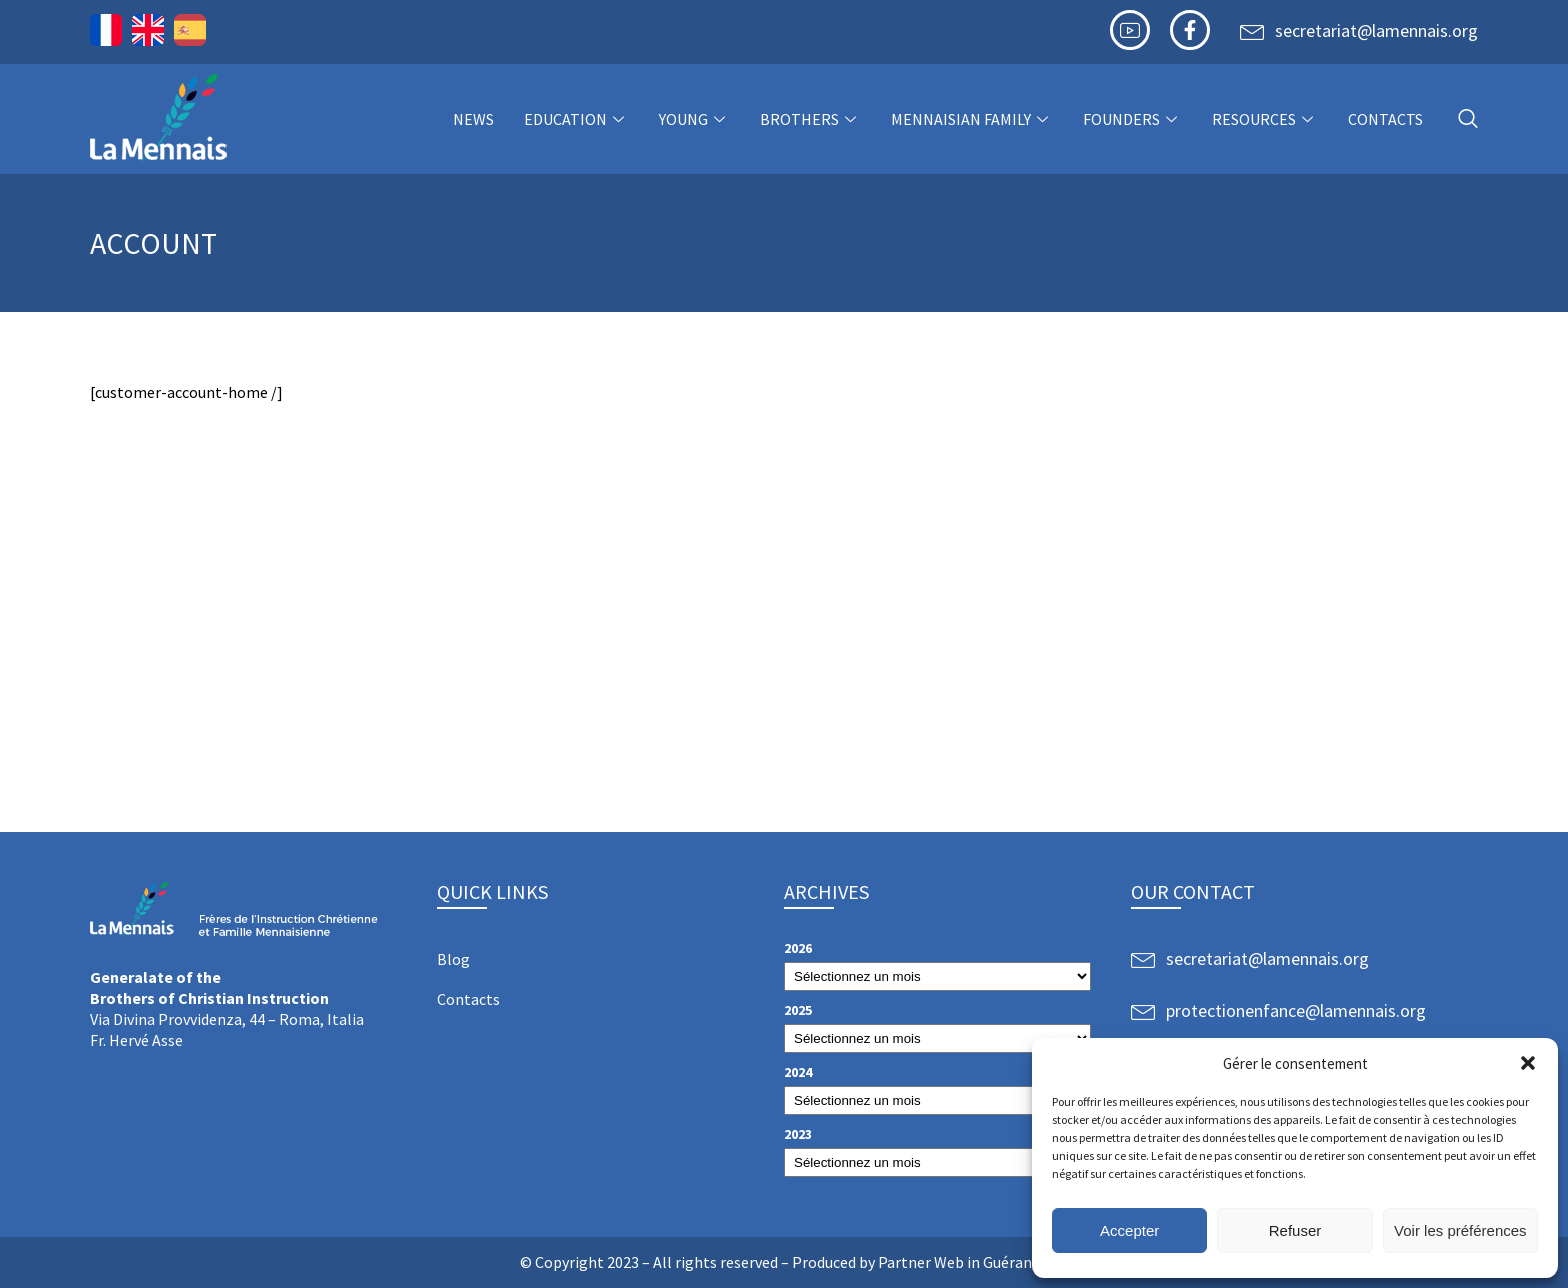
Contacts (1385, 119)
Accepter (1129, 1230)
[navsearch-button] (1468, 119)
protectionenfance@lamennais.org (1296, 1010)
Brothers (810, 119)
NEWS (473, 119)
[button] (1528, 1063)
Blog (453, 959)
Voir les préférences (1460, 1230)
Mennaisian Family (972, 119)
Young (694, 119)
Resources (1265, 119)
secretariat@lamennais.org (1376, 30)
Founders (1132, 119)
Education (576, 119)
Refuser (1295, 1230)
